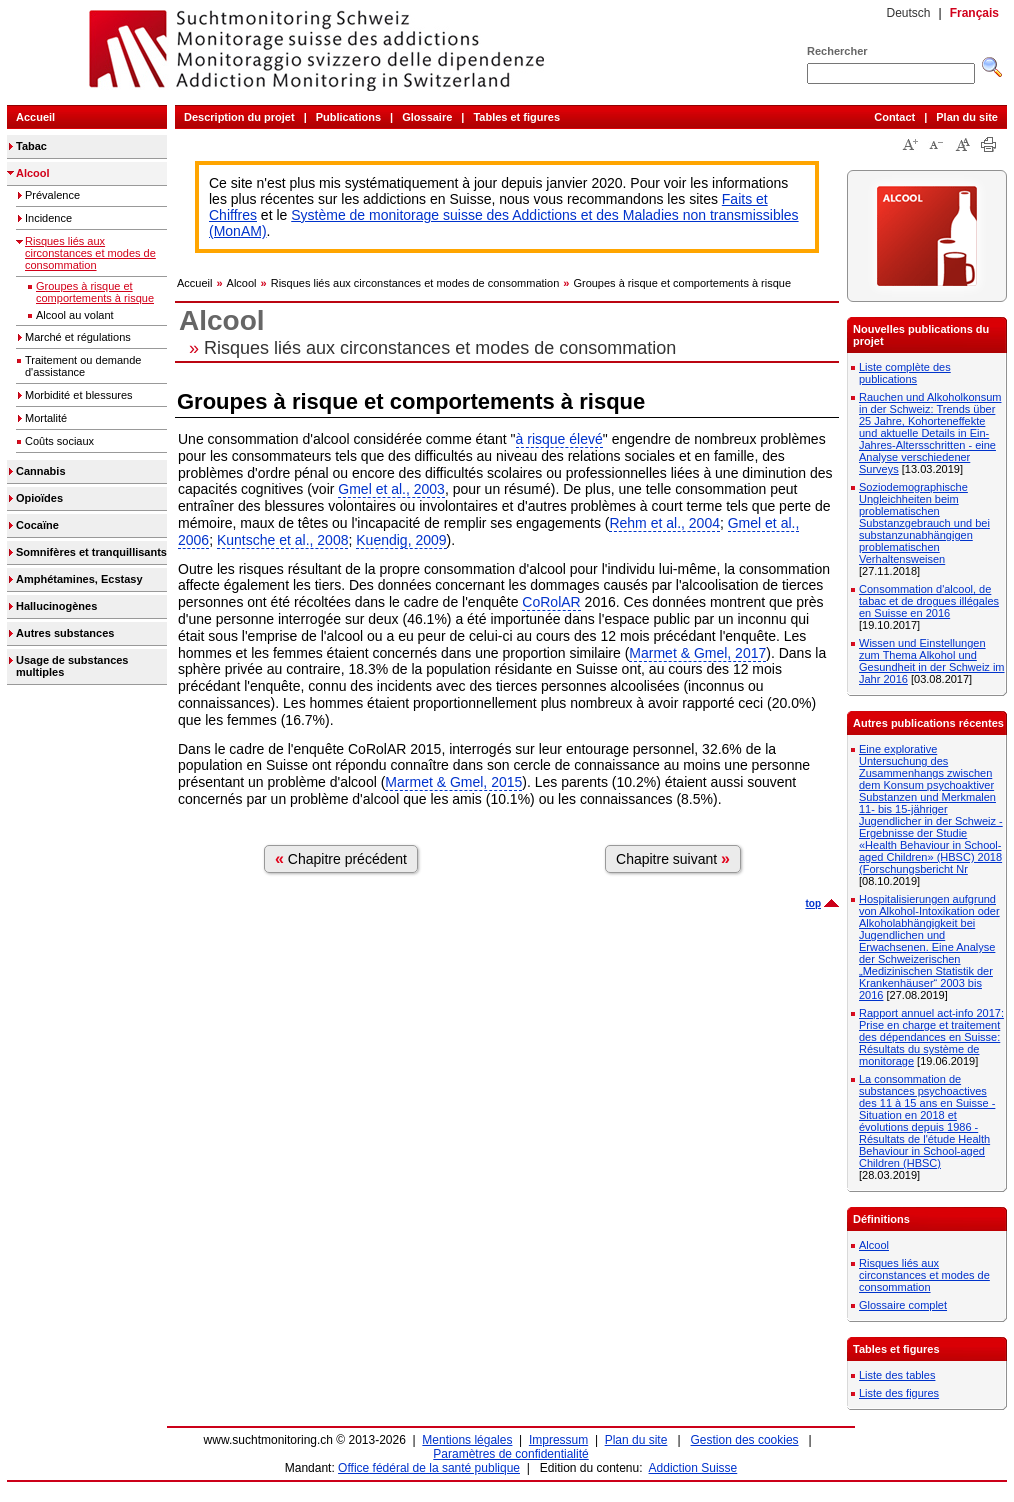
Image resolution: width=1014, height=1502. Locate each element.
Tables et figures (516, 117)
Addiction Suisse (693, 1468)
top (813, 903)
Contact (894, 117)
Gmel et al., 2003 (391, 489)
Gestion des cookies (745, 1440)
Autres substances (65, 633)
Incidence (48, 218)
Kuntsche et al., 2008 (283, 540)
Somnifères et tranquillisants (91, 552)
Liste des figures (899, 1393)
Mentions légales (467, 1440)
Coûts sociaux (59, 441)
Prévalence (52, 195)
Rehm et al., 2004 (664, 523)
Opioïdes (39, 498)
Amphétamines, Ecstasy (79, 579)
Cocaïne (37, 525)
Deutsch (908, 13)
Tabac (31, 146)
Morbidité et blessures (79, 395)
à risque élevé (559, 439)
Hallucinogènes (56, 606)
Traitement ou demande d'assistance (83, 366)
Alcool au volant (75, 315)
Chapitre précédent (341, 858)
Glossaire (427, 117)
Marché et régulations (78, 337)
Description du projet (239, 117)
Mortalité (46, 418)
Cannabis (41, 471)
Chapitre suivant (673, 858)
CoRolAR (551, 602)
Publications (348, 117)
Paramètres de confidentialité (510, 1454)
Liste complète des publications (905, 373)
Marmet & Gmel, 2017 (697, 653)
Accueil (35, 117)
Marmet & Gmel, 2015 (453, 782)
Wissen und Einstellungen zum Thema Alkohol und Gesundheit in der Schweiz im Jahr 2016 (932, 661)
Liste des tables (897, 1375)
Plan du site (967, 117)
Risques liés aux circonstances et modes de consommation (90, 253)
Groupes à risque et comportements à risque (95, 292)
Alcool (33, 173)
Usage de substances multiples (72, 666)
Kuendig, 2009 (401, 540)
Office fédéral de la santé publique (429, 1468)
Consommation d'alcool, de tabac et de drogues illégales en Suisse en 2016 (929, 601)
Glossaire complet (903, 1305)
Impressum (558, 1440)
